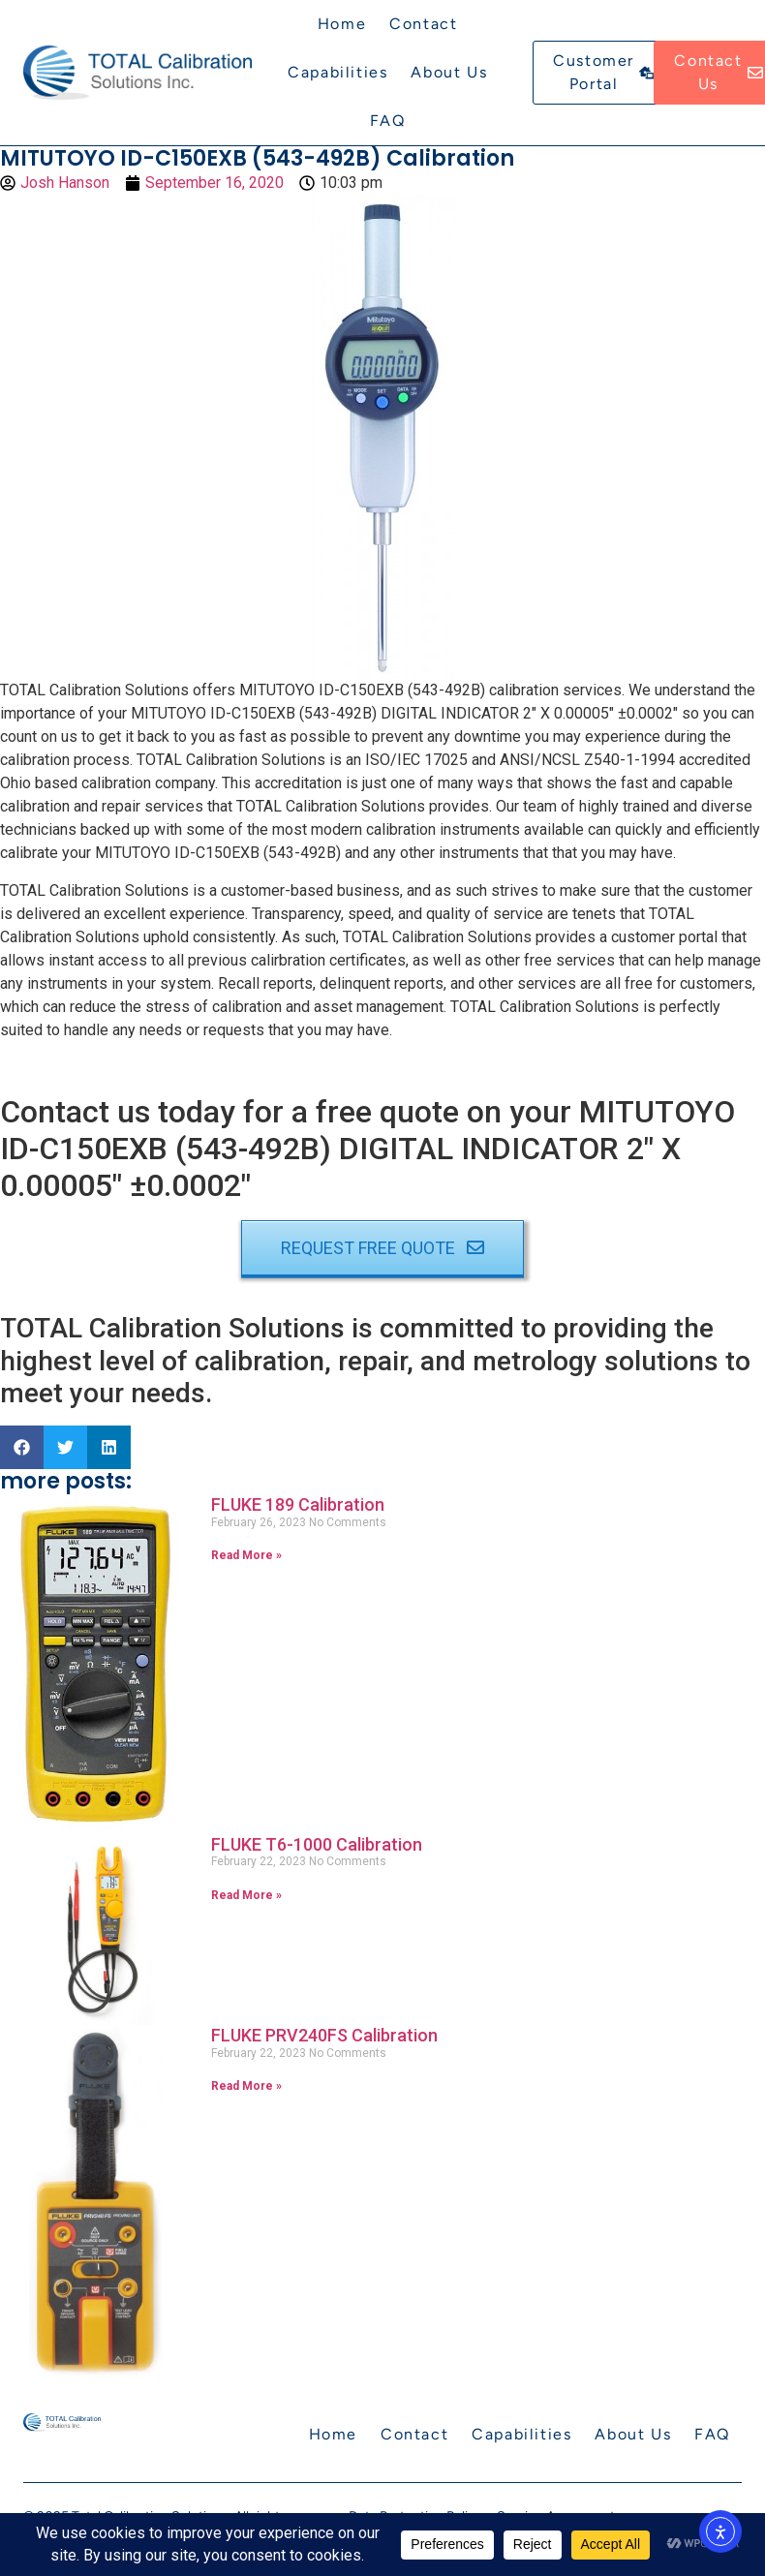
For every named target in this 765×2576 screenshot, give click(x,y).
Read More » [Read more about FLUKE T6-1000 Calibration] (246, 1895)
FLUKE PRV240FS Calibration (324, 2035)
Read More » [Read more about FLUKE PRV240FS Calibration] (246, 2086)
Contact (423, 24)
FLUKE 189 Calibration (297, 1504)
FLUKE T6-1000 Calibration (316, 1844)
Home (342, 24)
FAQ (388, 120)
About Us (449, 72)
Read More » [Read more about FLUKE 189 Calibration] (246, 1555)
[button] (22, 1447)
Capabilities (337, 72)
